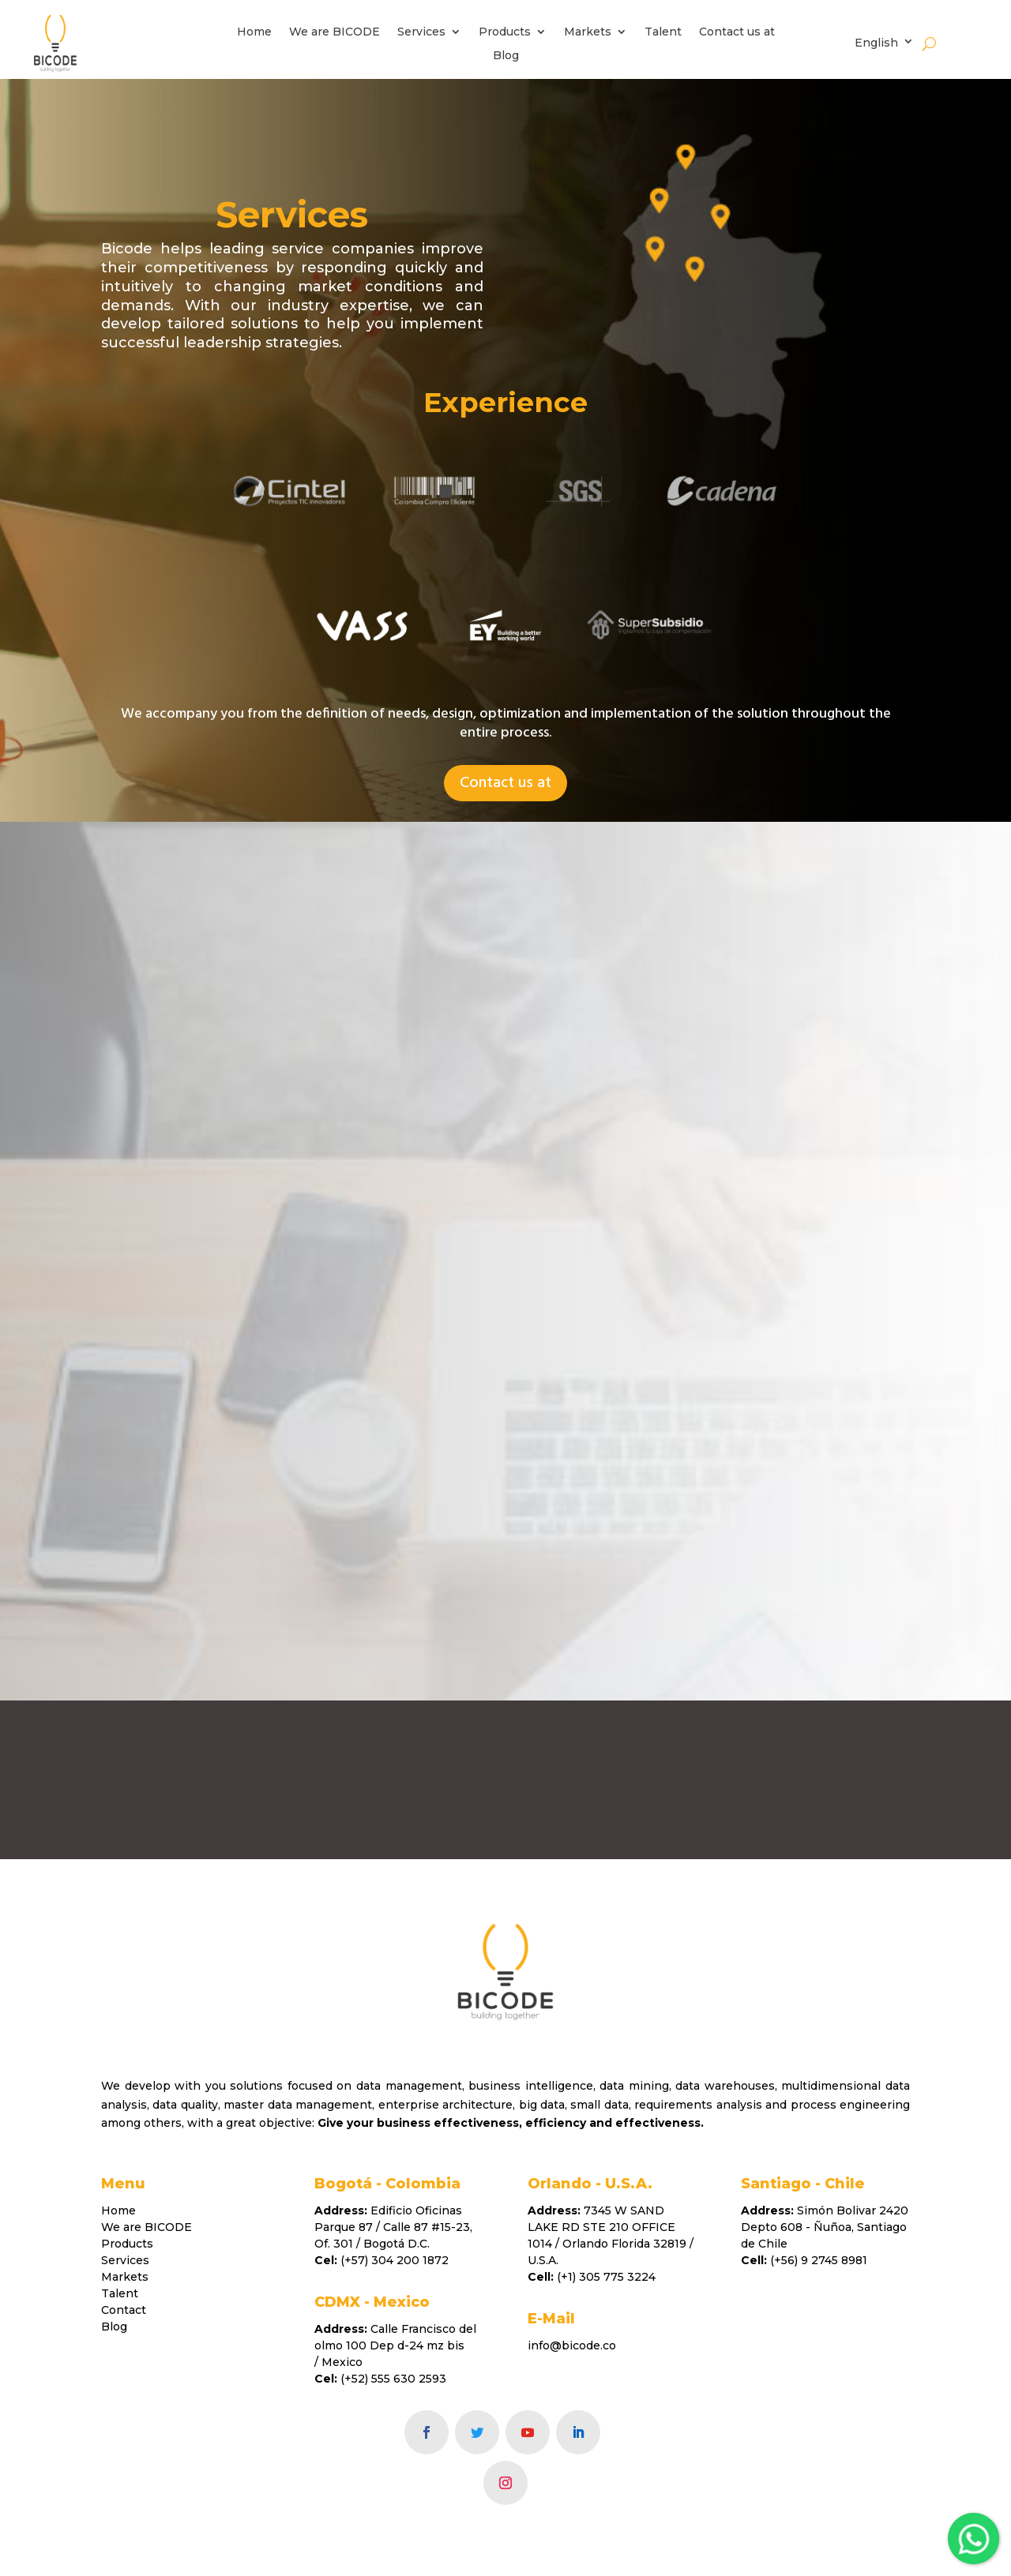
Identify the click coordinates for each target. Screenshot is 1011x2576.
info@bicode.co (572, 2345)
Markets (587, 32)
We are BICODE (334, 32)
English (876, 43)
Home (254, 32)
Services (421, 32)
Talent (663, 32)
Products (505, 32)
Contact (123, 2310)
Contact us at (737, 32)
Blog (506, 56)
